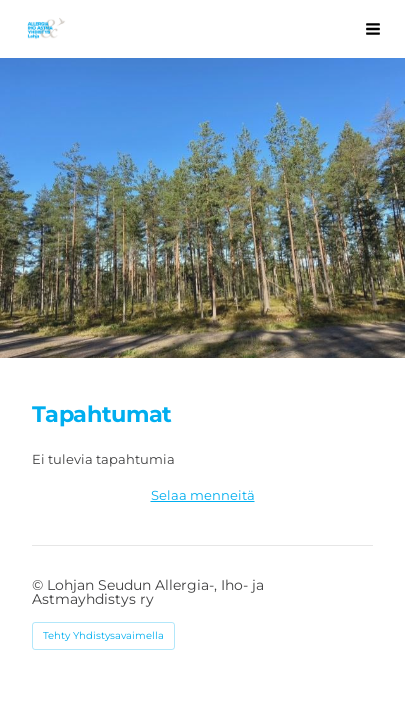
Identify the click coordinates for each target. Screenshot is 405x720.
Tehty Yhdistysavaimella (103, 635)
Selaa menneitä (203, 495)
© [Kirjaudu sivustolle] (39, 585)
